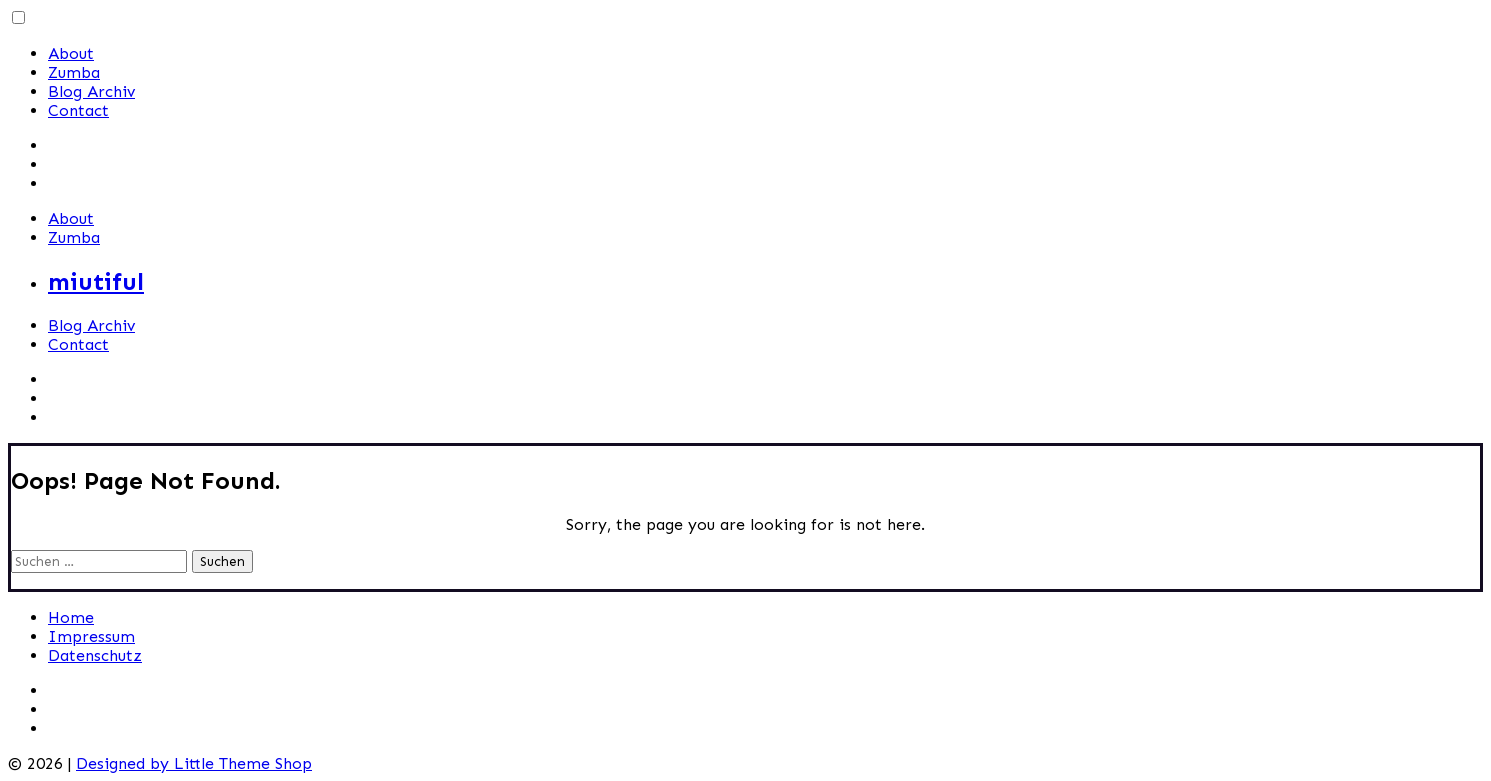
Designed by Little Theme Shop (194, 763)
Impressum (91, 636)
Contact (78, 110)
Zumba (74, 72)
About (71, 53)
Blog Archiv (91, 91)
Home (71, 617)
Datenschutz (95, 655)
